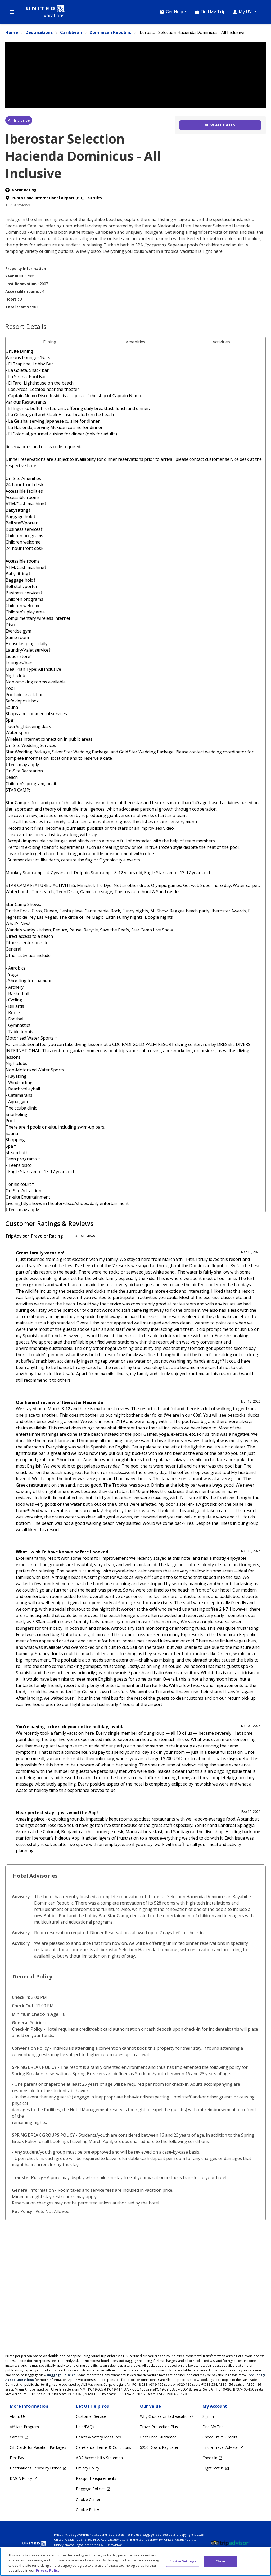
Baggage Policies (61, 2375)
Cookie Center (88, 2499)
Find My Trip (213, 12)
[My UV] (244, 11)
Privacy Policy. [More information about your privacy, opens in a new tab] (48, 2570)
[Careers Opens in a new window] (38, 2437)
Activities (221, 342)
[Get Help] (173, 11)
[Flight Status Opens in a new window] (223, 2468)
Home (11, 32)
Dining (49, 342)
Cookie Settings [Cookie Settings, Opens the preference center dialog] (182, 2561)
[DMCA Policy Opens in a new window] (38, 2479)
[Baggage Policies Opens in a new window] (103, 2489)
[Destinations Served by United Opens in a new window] (38, 2468)
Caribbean (71, 32)
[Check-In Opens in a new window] (223, 2458)
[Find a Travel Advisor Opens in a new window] (223, 2448)
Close (220, 2561)
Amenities (135, 342)
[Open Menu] (12, 12)
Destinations (39, 32)
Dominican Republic (110, 32)
